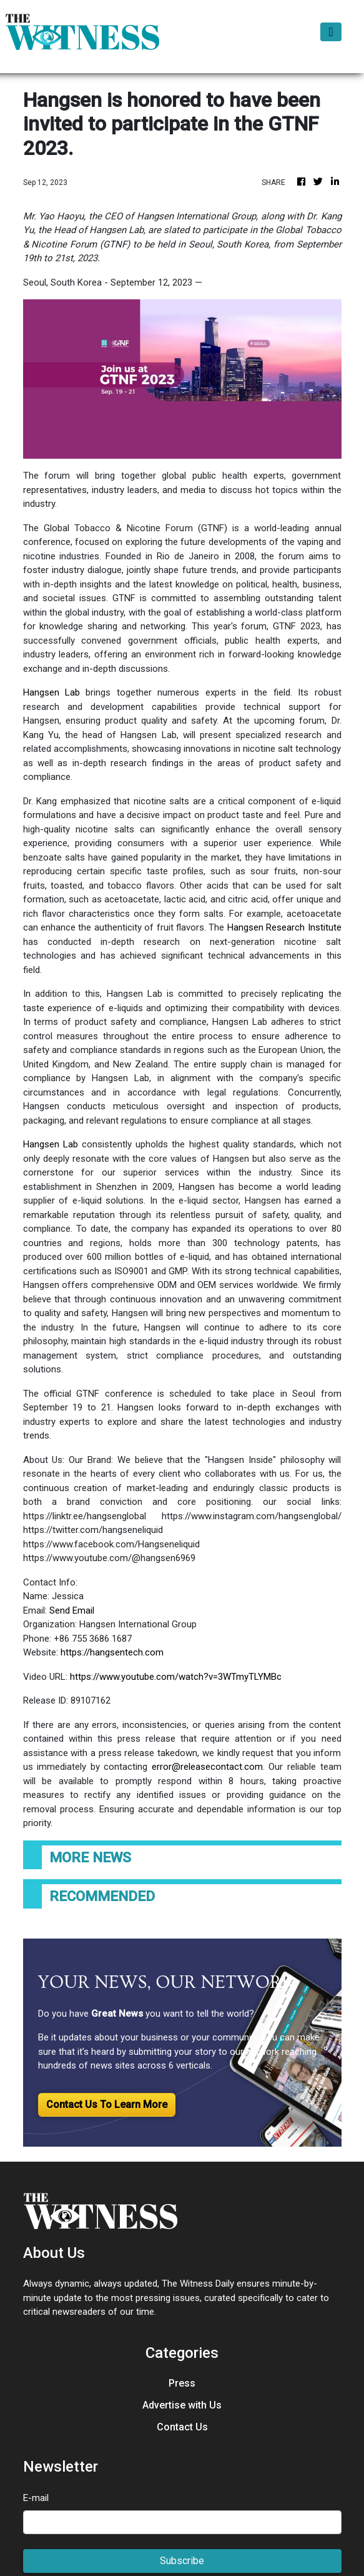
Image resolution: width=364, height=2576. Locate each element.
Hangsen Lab (51, 692)
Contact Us (182, 2427)
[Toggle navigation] (330, 31)
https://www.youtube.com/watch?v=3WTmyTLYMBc (176, 1676)
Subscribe (182, 2561)
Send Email (71, 1610)
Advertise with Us (182, 2405)
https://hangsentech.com (112, 1652)
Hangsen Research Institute (282, 927)
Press (182, 2383)
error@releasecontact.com (207, 1766)
